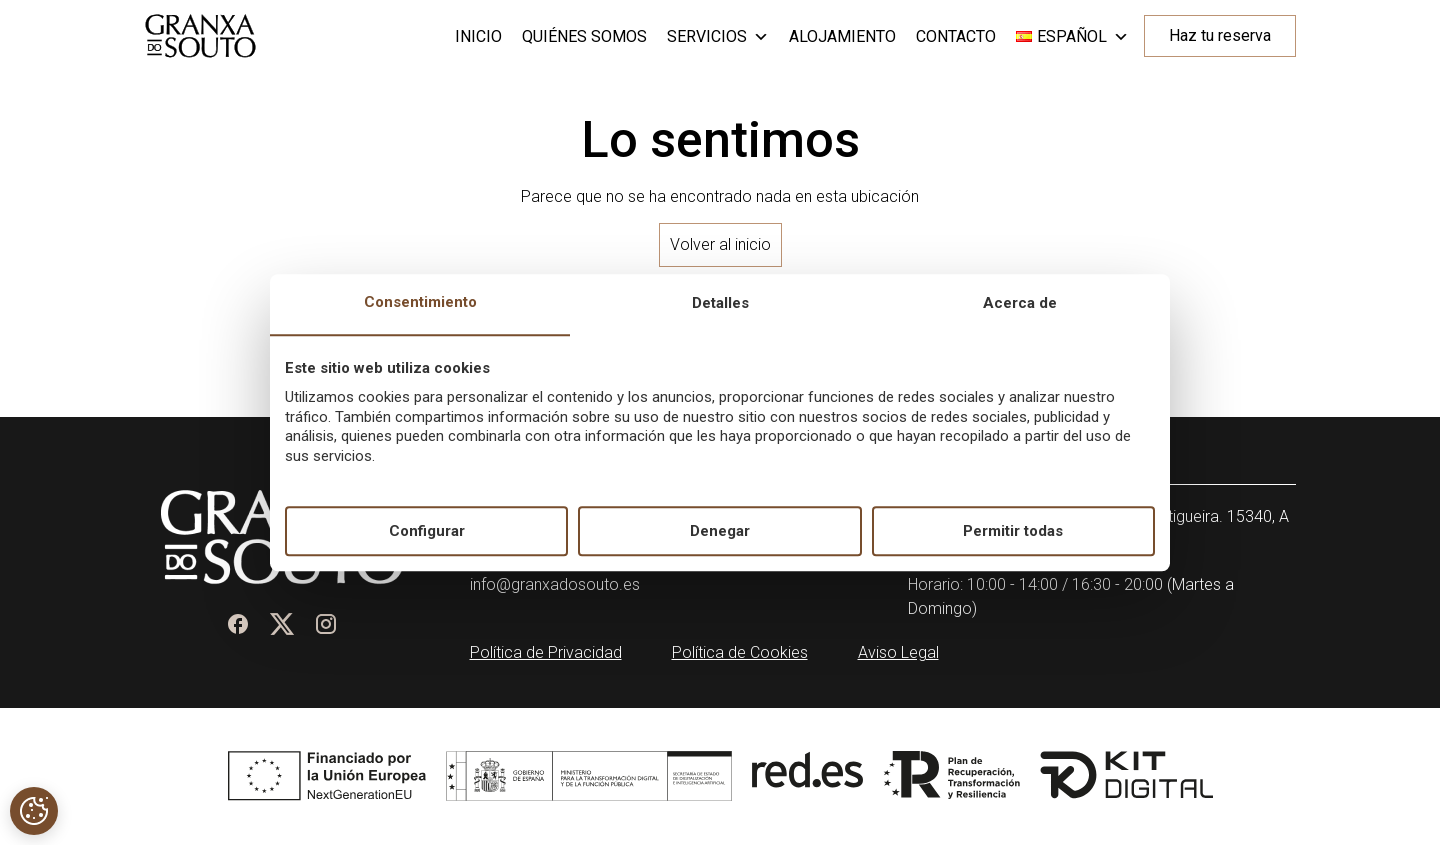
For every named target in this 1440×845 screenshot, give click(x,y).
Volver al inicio (720, 244)
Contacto (956, 36)
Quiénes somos (584, 36)
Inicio (478, 36)
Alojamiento (842, 36)
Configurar (427, 531)
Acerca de (1020, 304)
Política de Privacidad (546, 652)
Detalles (720, 304)
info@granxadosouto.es (555, 584)
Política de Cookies (740, 652)
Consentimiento (420, 303)
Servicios (718, 37)
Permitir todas (1013, 531)
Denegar (720, 531)
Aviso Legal (898, 652)
